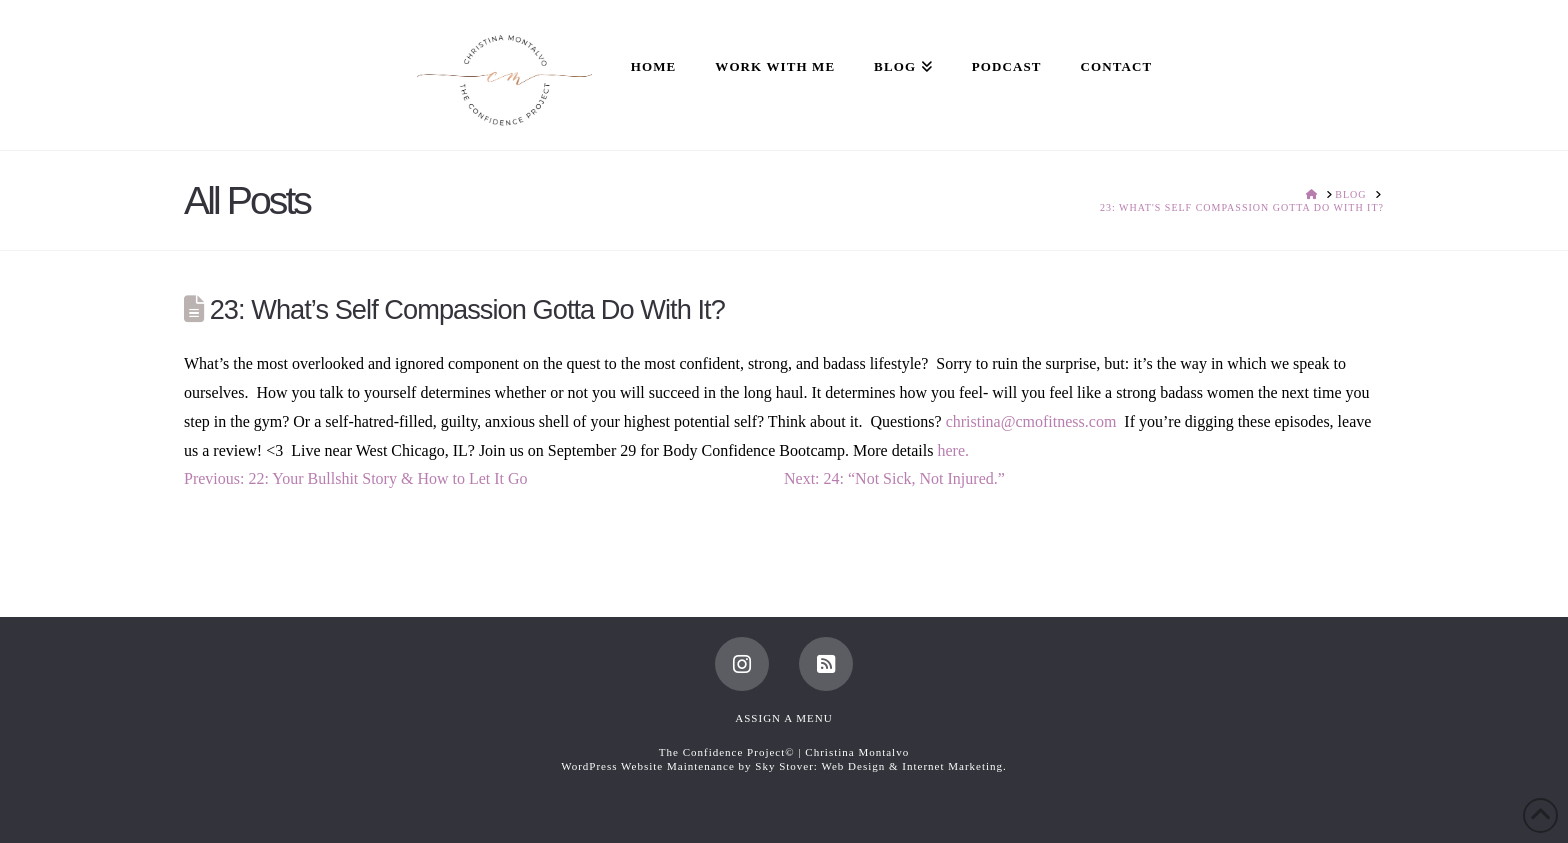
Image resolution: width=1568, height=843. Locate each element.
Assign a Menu (783, 718)
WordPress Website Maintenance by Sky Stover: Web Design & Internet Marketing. (784, 766)
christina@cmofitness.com (1031, 421)
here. (953, 450)
